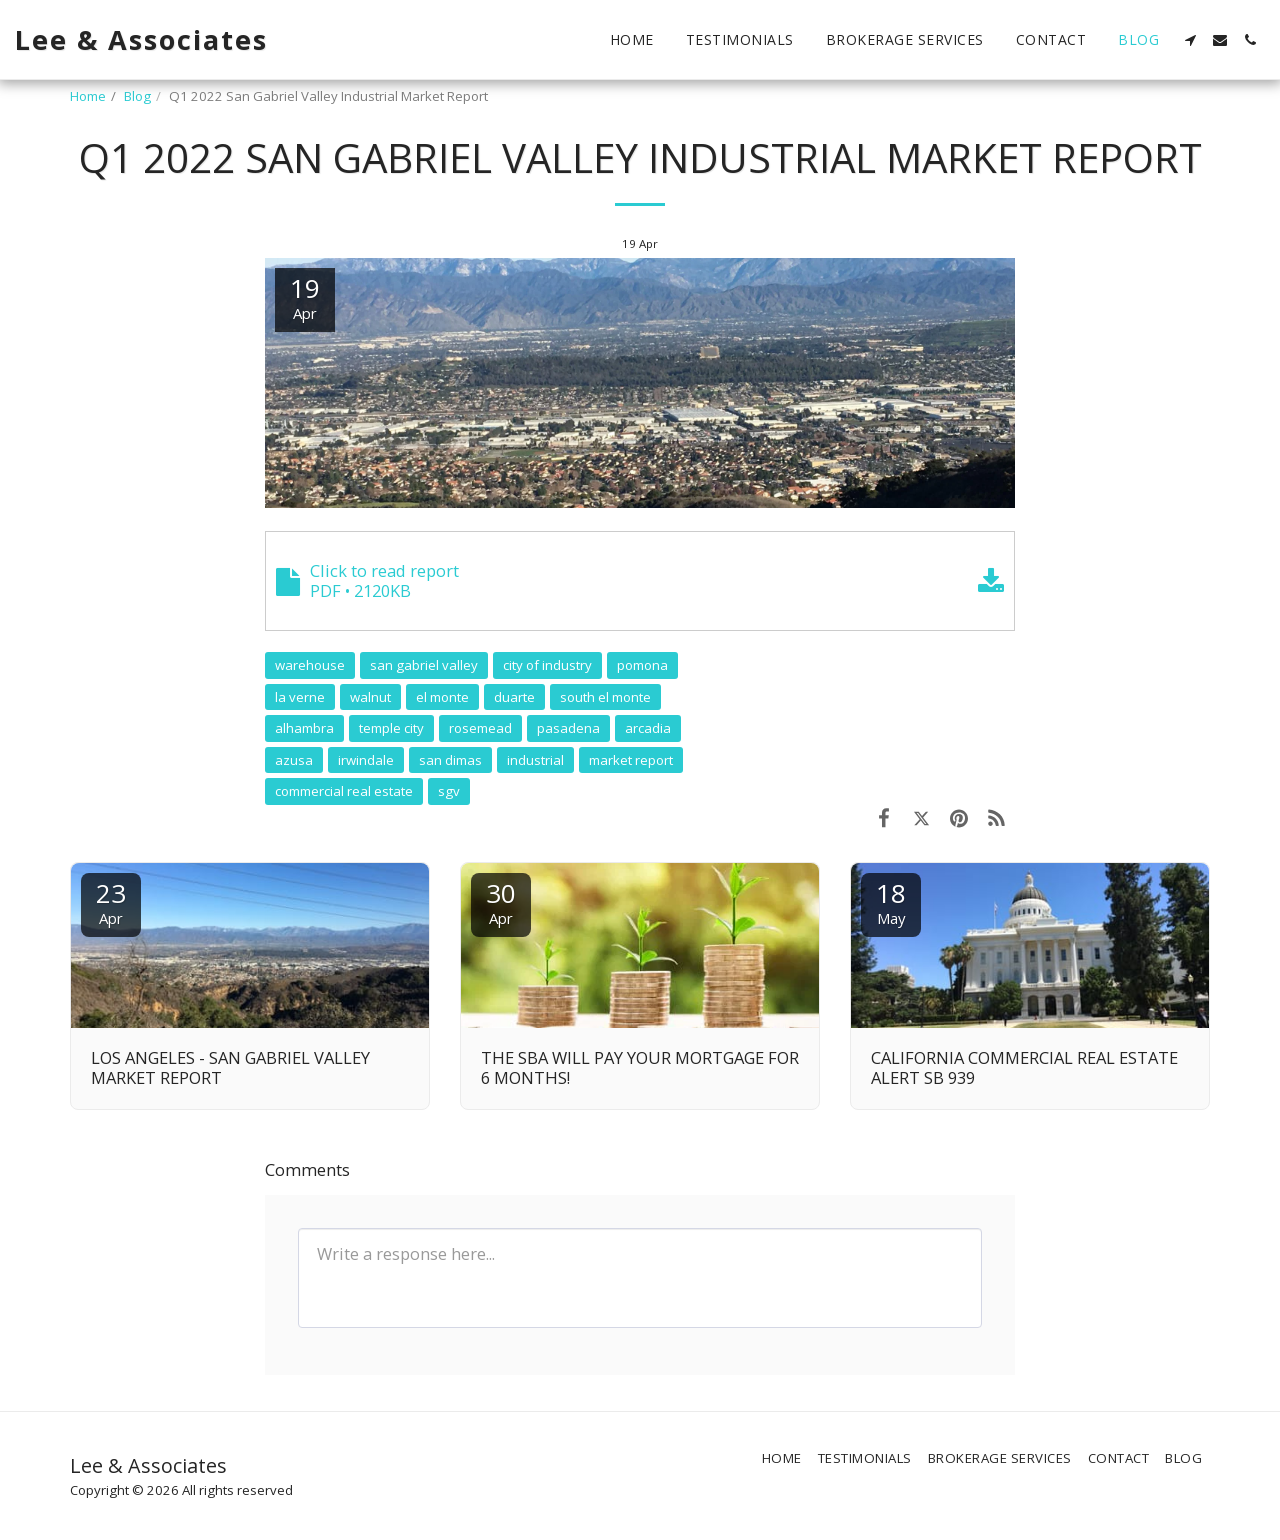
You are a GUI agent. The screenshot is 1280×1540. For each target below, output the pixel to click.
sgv (449, 791)
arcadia (648, 728)
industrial (535, 760)
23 (111, 901)
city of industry (547, 665)
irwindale (366, 760)
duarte (514, 697)
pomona (642, 665)
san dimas (450, 760)
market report (631, 760)
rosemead (480, 728)
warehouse (310, 665)
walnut (370, 697)
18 (891, 901)
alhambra (304, 728)
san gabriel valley (424, 665)
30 (501, 901)
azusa (294, 760)
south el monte (605, 697)
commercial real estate (344, 791)
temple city (391, 728)
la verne (300, 697)
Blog (137, 96)
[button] (1190, 40)
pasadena (568, 728)
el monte (442, 697)
